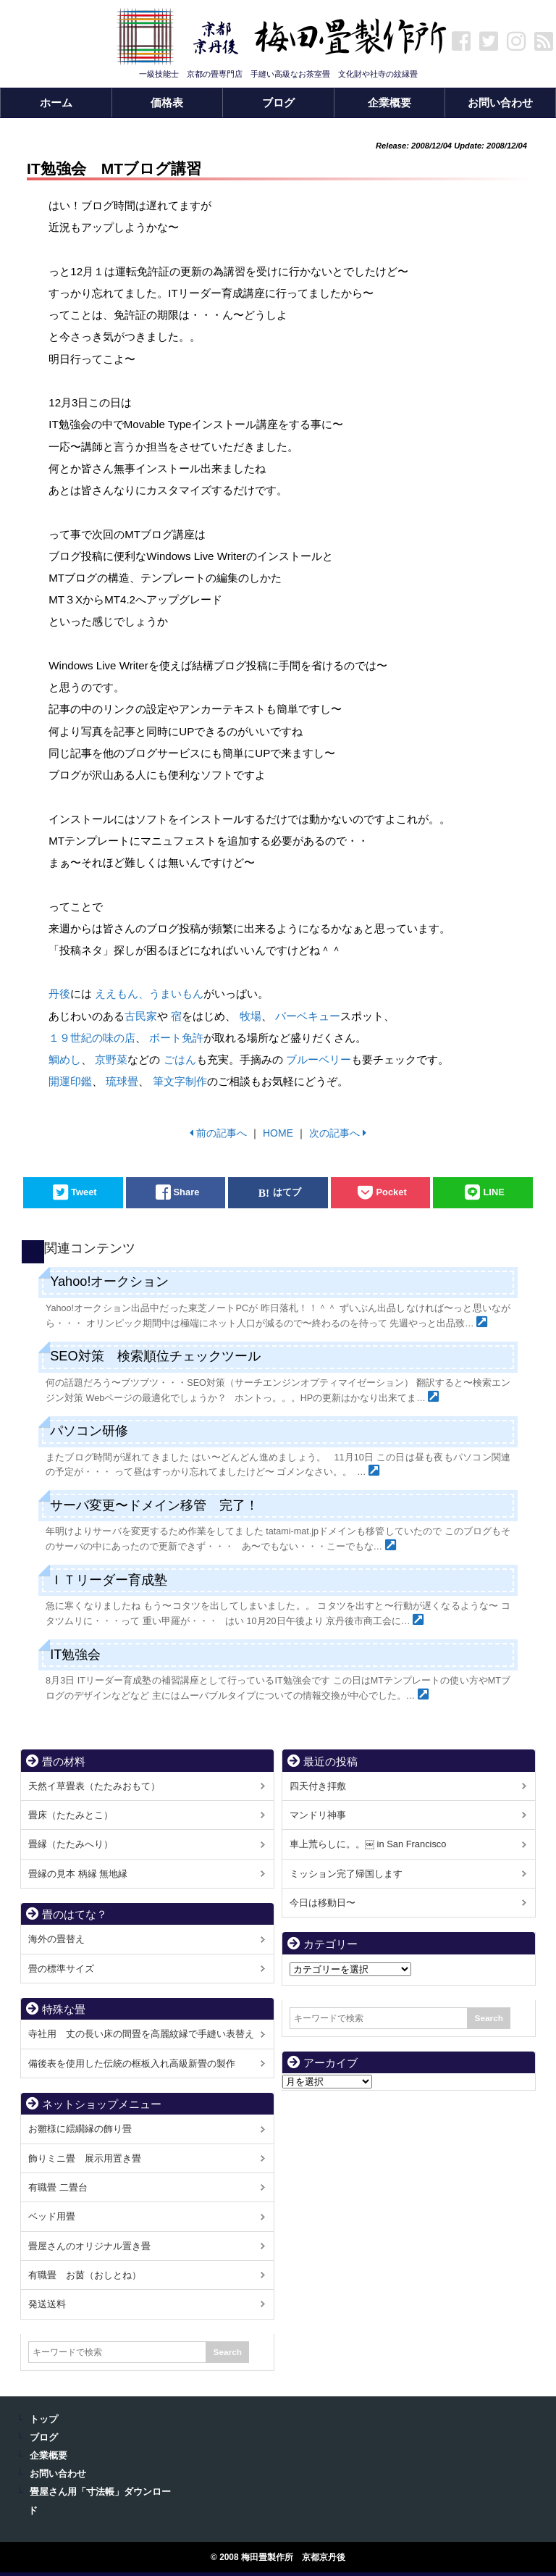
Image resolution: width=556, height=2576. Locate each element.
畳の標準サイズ (61, 1968)
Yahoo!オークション (109, 1281)
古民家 (141, 1016)
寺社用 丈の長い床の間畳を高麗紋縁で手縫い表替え (141, 2033)
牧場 (250, 1016)
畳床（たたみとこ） (70, 1815)
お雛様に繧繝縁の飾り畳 (80, 2128)
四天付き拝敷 (318, 1786)
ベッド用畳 (51, 2216)
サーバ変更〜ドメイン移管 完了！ (154, 1505)
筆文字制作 (180, 1081)
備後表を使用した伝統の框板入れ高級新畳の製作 (131, 2063)
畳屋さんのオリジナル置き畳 (89, 2246)
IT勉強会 (75, 1654)
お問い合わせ (58, 2474)
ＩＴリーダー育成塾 (108, 1580)
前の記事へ (221, 1133)
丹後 (59, 993)
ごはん (180, 1059)
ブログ (44, 2438)
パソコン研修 (89, 1430)
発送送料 (47, 2304)
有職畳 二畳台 (58, 2187)
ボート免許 (176, 1038)
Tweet (84, 1192)
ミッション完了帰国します (346, 1873)
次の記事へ (334, 1133)
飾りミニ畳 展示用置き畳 (84, 2158)
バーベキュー (307, 1016)
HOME (278, 1133)
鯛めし (65, 1059)
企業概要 (48, 2456)
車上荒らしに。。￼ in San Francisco (368, 1844)
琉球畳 (122, 1081)
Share (187, 1192)
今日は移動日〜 (322, 1902)
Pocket (391, 1192)
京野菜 (111, 1059)
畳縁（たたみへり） (70, 1844)
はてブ (287, 1192)
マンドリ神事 (318, 1815)
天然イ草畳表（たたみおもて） (94, 1786)
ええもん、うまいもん (149, 993)
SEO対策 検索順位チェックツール (155, 1356)
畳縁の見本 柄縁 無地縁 (77, 1873)
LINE (493, 1192)
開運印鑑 (70, 1081)
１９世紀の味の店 (92, 1038)
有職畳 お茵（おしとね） (84, 2275)
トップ (44, 2419)
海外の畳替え (56, 1938)
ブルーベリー (318, 1059)
